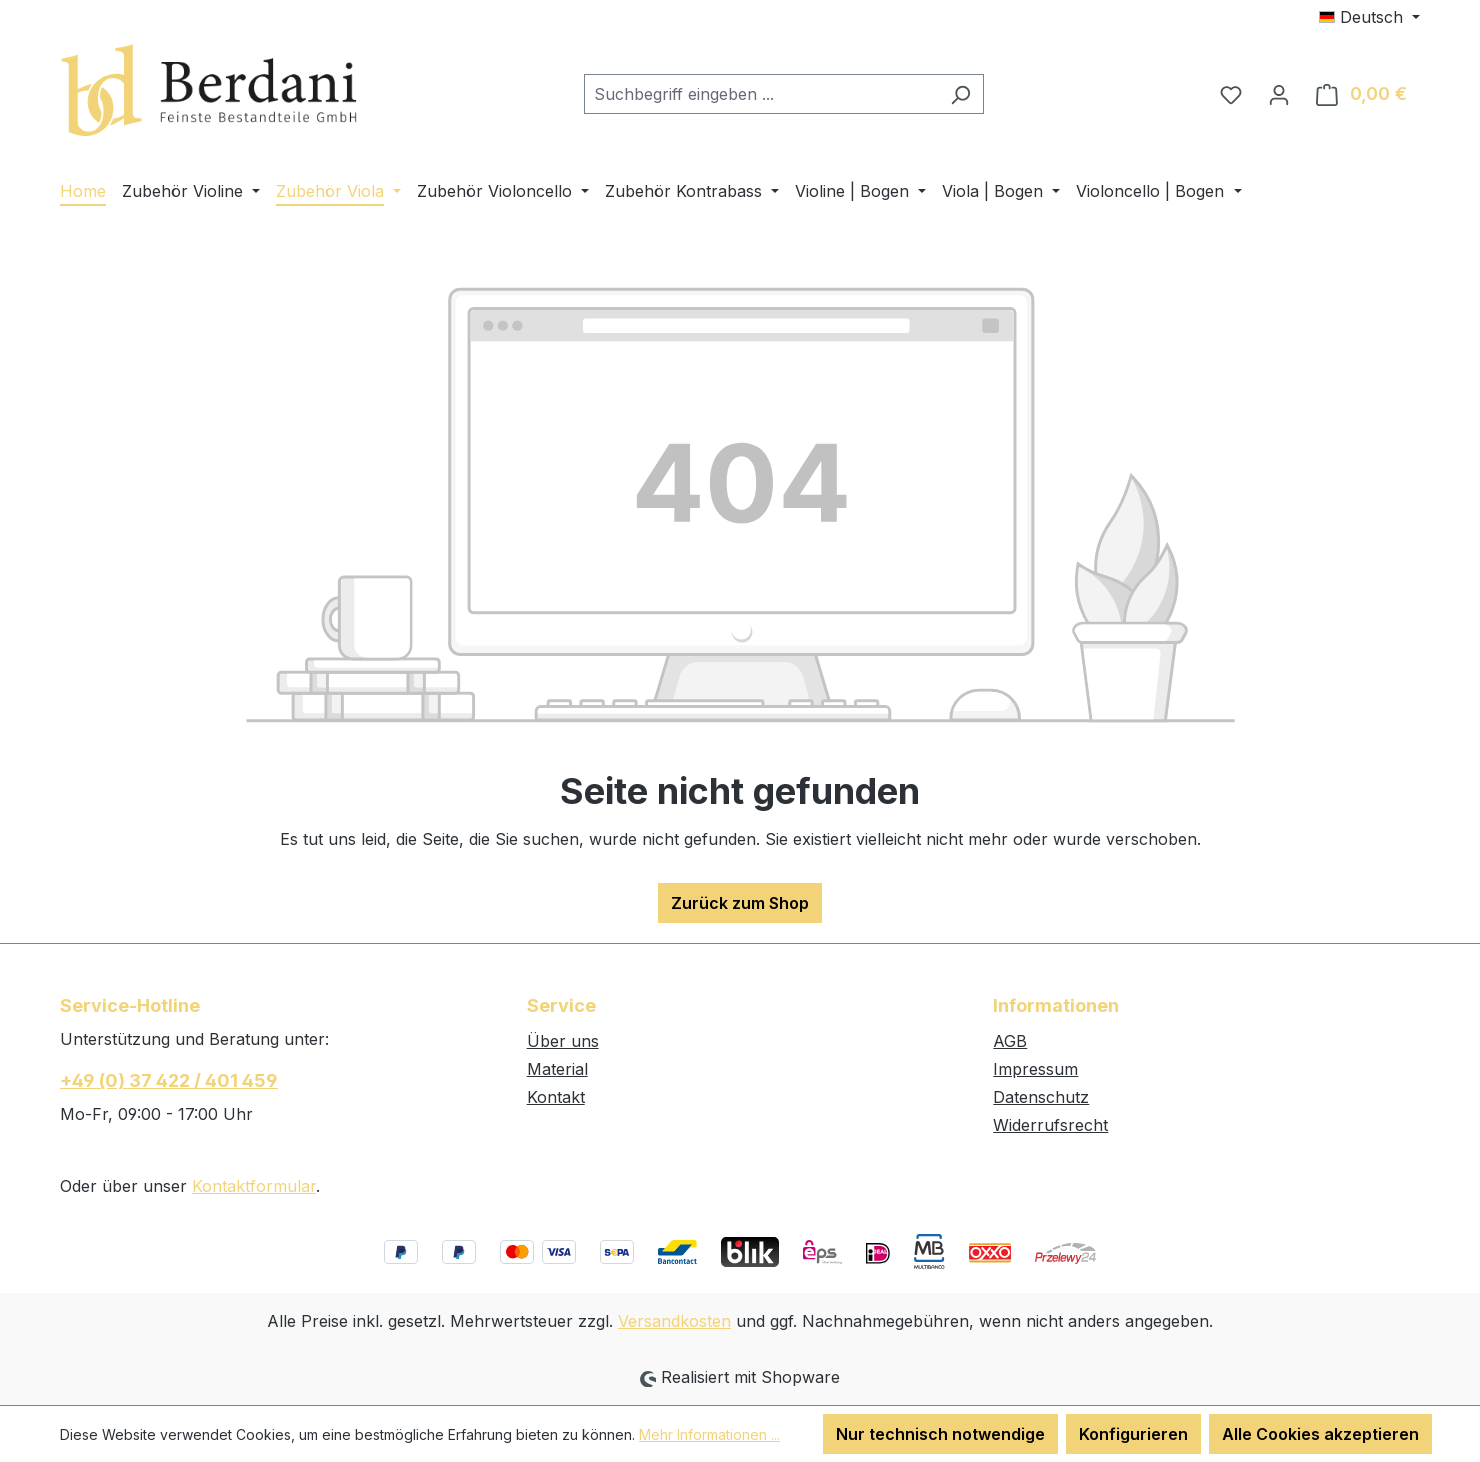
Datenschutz (1041, 1097)
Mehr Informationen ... (709, 1434)
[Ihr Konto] (1279, 94)
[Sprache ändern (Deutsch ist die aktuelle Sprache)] (1369, 17)
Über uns (563, 1041)
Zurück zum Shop (740, 903)
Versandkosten (674, 1321)
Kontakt (556, 1097)
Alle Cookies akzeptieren (1320, 1434)
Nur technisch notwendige (940, 1434)
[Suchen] (960, 94)
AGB (1010, 1041)
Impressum (1035, 1069)
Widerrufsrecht (1050, 1125)
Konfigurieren (1133, 1434)
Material (557, 1069)
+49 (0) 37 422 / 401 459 (169, 1080)
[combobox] (761, 94)
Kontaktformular (254, 1186)
